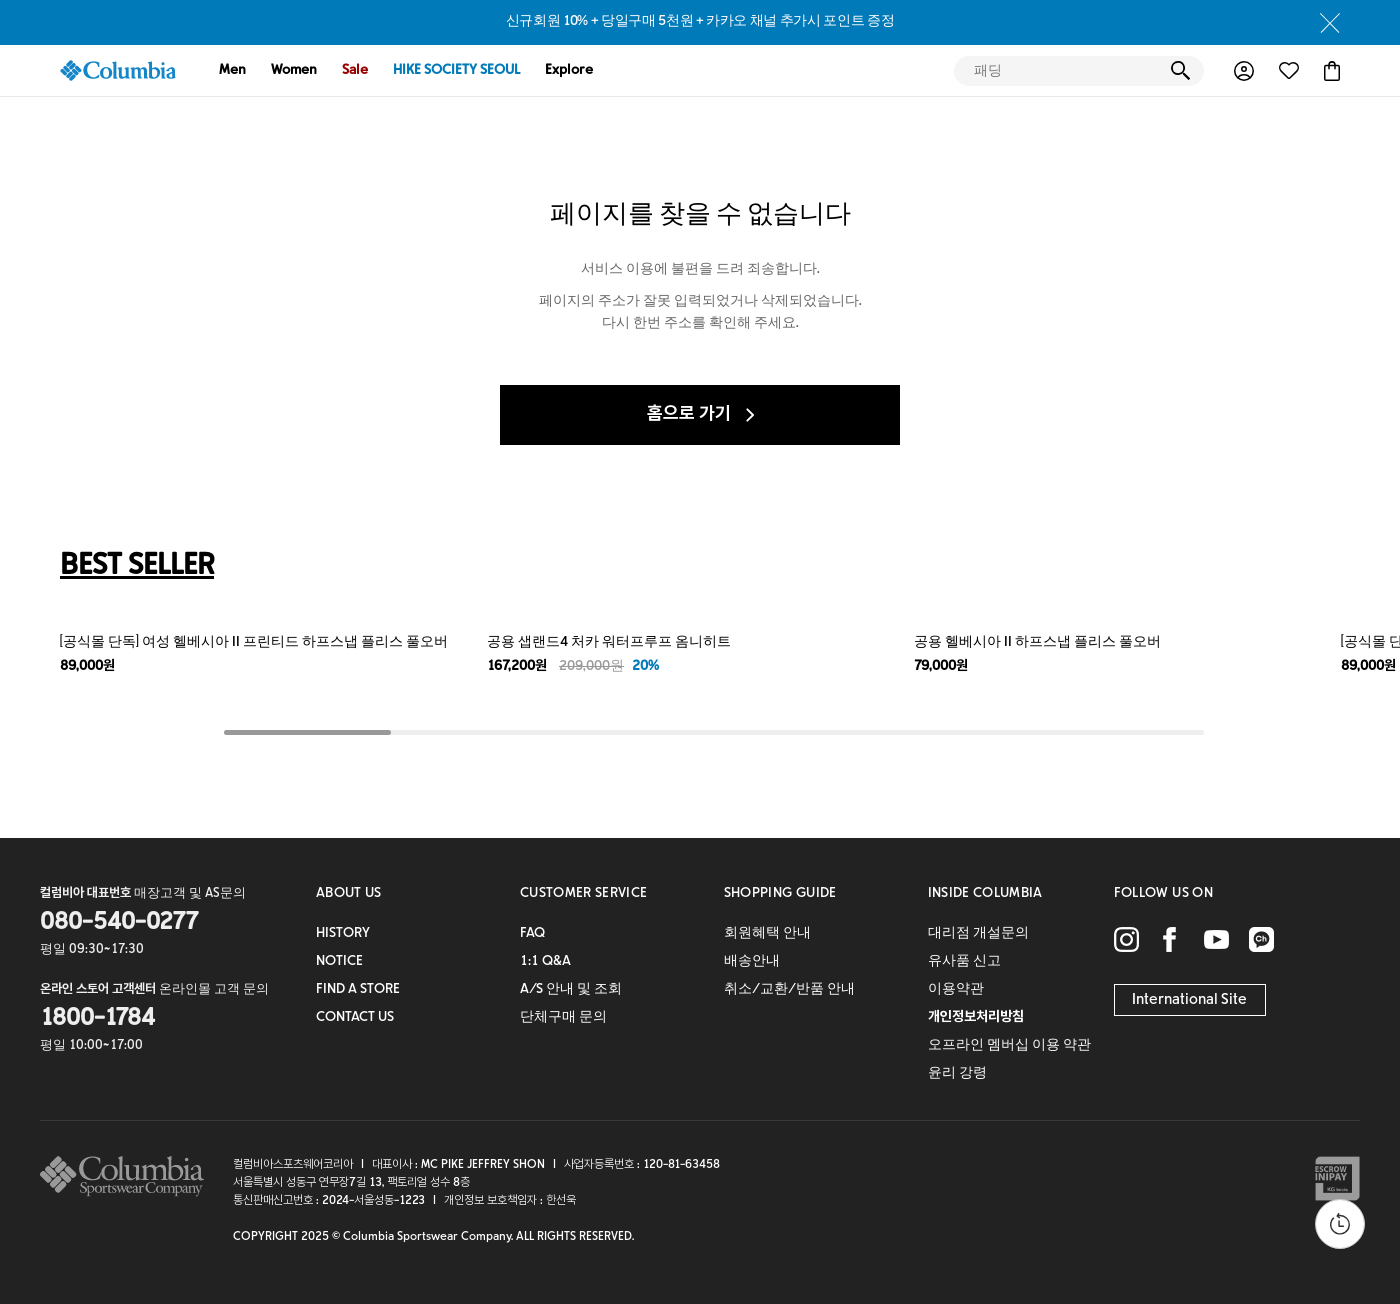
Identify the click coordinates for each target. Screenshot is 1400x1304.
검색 (1180, 71)
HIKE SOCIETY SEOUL (456, 71)
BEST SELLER (137, 567)
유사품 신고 (964, 962)
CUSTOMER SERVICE (584, 894)
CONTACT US (355, 1018)
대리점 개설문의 (978, 934)
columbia (127, 1176)
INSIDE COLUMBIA (985, 894)
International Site (1189, 1000)
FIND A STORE (358, 990)
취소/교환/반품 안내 (789, 990)
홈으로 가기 (700, 415)
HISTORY (343, 934)
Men (232, 71)
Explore (569, 71)
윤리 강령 (957, 1074)
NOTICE (339, 962)
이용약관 (956, 990)
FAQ (532, 934)
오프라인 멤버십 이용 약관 (1009, 1046)
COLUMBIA (118, 70)
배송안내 (752, 962)
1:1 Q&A (545, 962)
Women (294, 71)
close (1330, 23)
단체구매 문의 (563, 1018)
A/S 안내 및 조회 (571, 990)
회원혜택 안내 (767, 934)
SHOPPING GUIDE (780, 894)
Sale (355, 71)
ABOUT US (349, 894)
